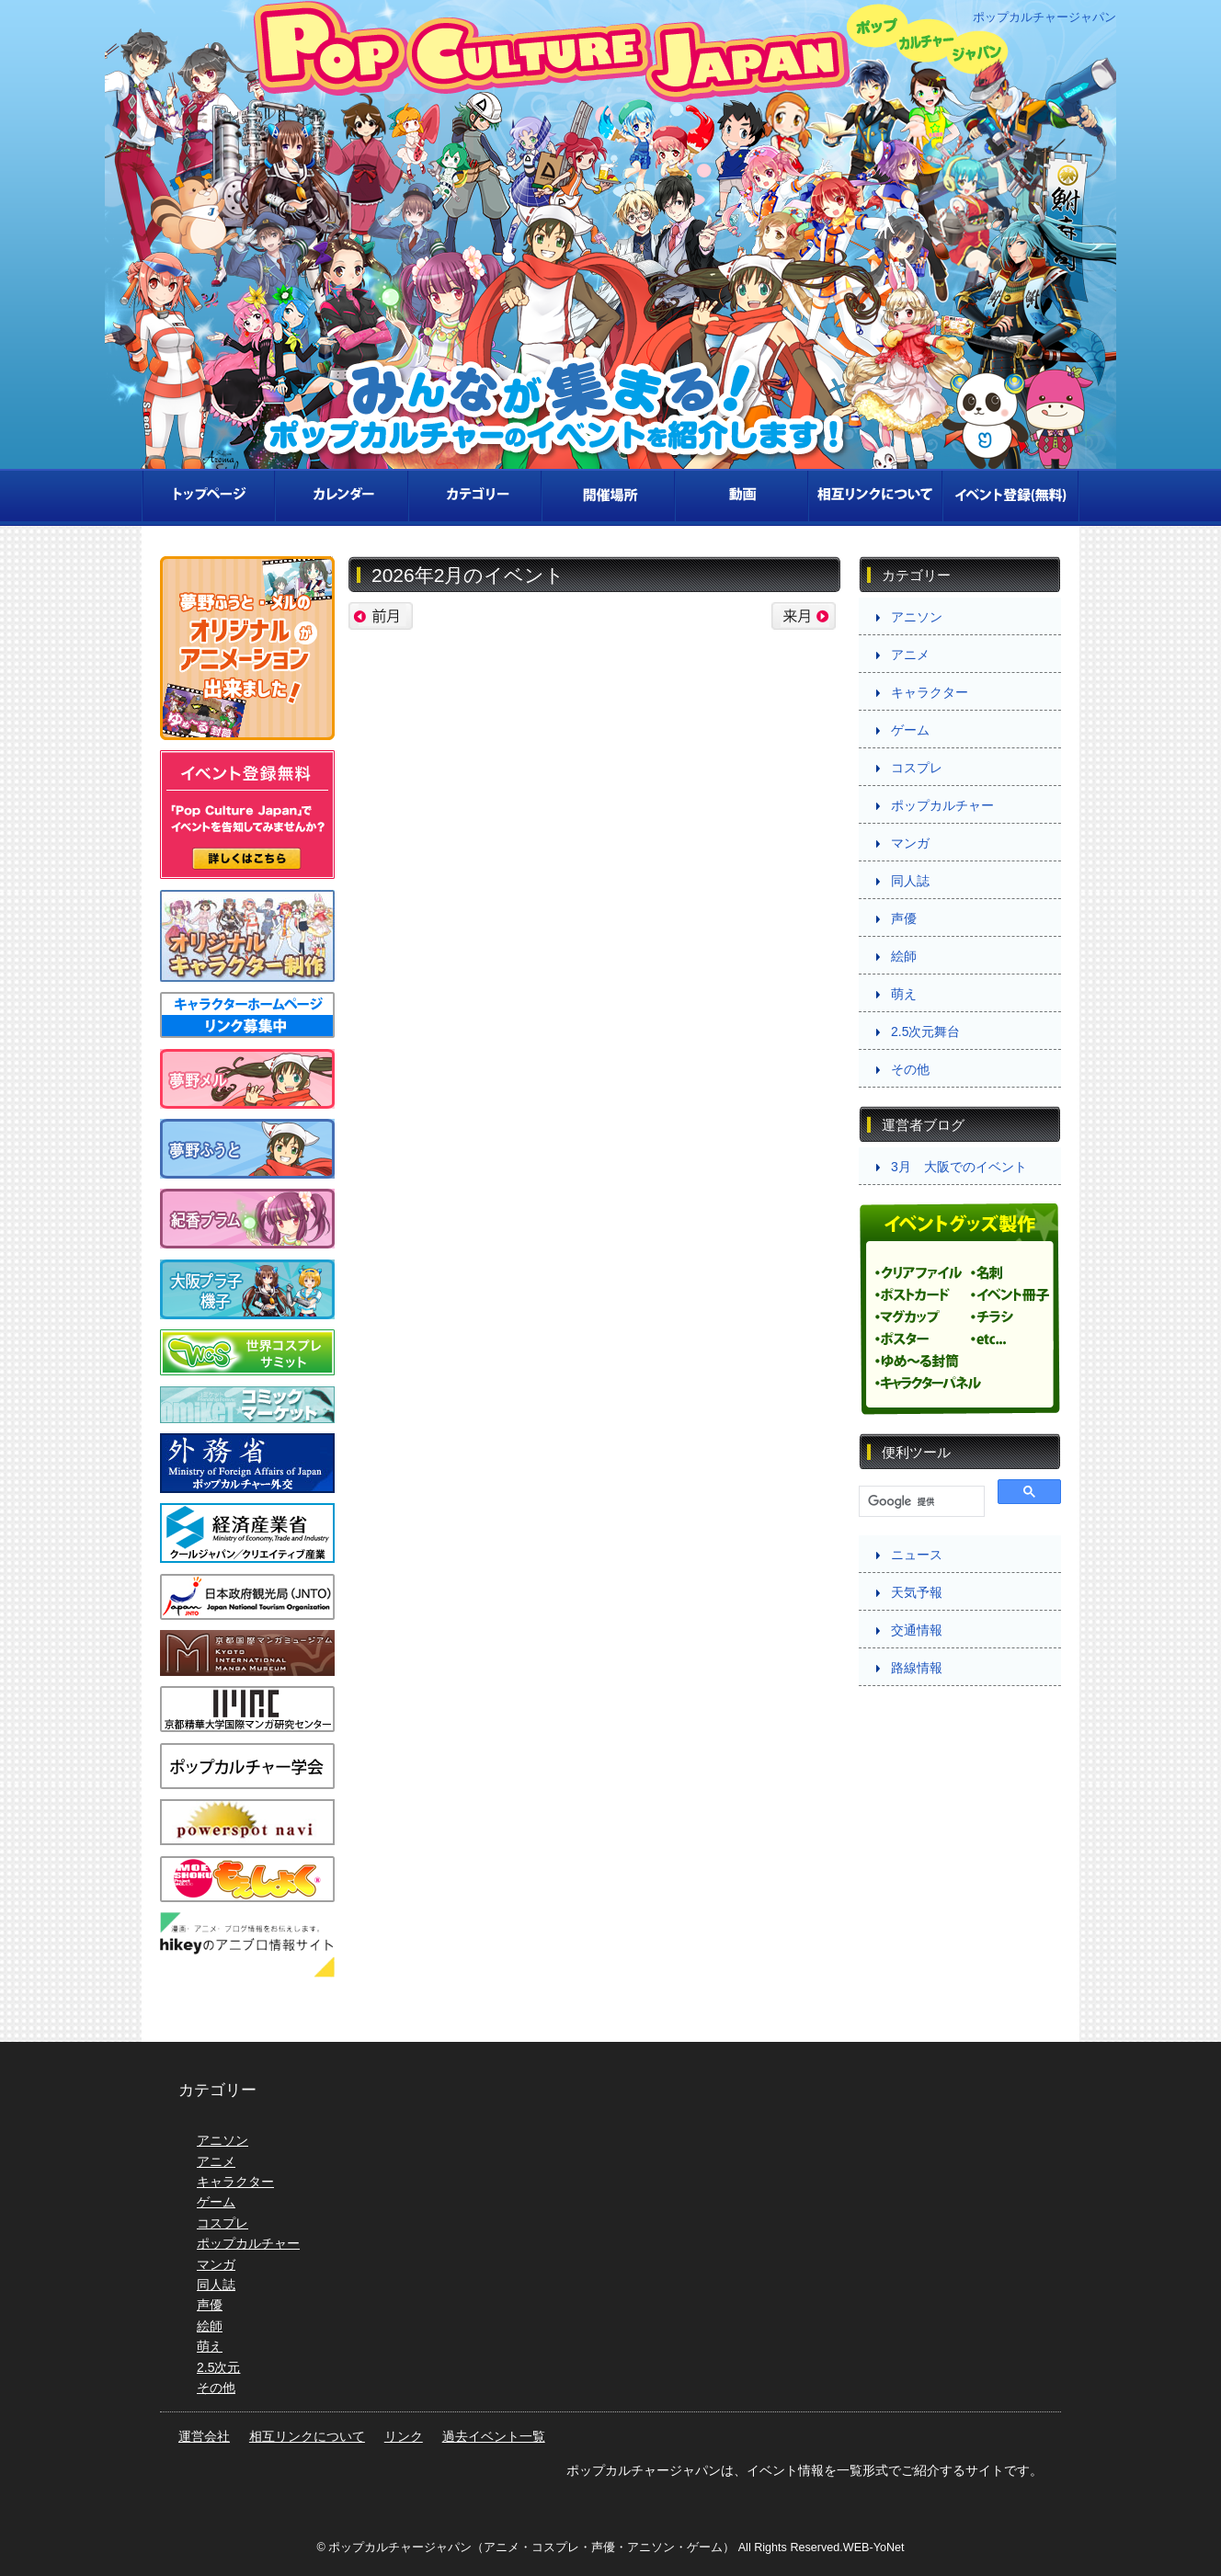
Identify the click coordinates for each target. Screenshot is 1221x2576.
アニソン (916, 617)
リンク (403, 2436)
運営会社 (204, 2436)
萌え (904, 993)
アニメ (910, 654)
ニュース (916, 1554)
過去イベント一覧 (493, 2436)
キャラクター (929, 692)
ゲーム (910, 730)
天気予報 (916, 1592)
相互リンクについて (307, 2436)
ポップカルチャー (942, 805)
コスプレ (916, 767)
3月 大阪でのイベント (959, 1166)
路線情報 (916, 1667)
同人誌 (910, 880)
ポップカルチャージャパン (1044, 18)
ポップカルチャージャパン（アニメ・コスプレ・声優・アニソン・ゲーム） (531, 2547)
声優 (904, 918)
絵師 (904, 956)
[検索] (920, 1502)
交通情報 (916, 1630)
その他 (910, 1069)
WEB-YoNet (874, 2547)
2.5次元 (218, 2367)
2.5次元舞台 (925, 1031)
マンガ (910, 843)
